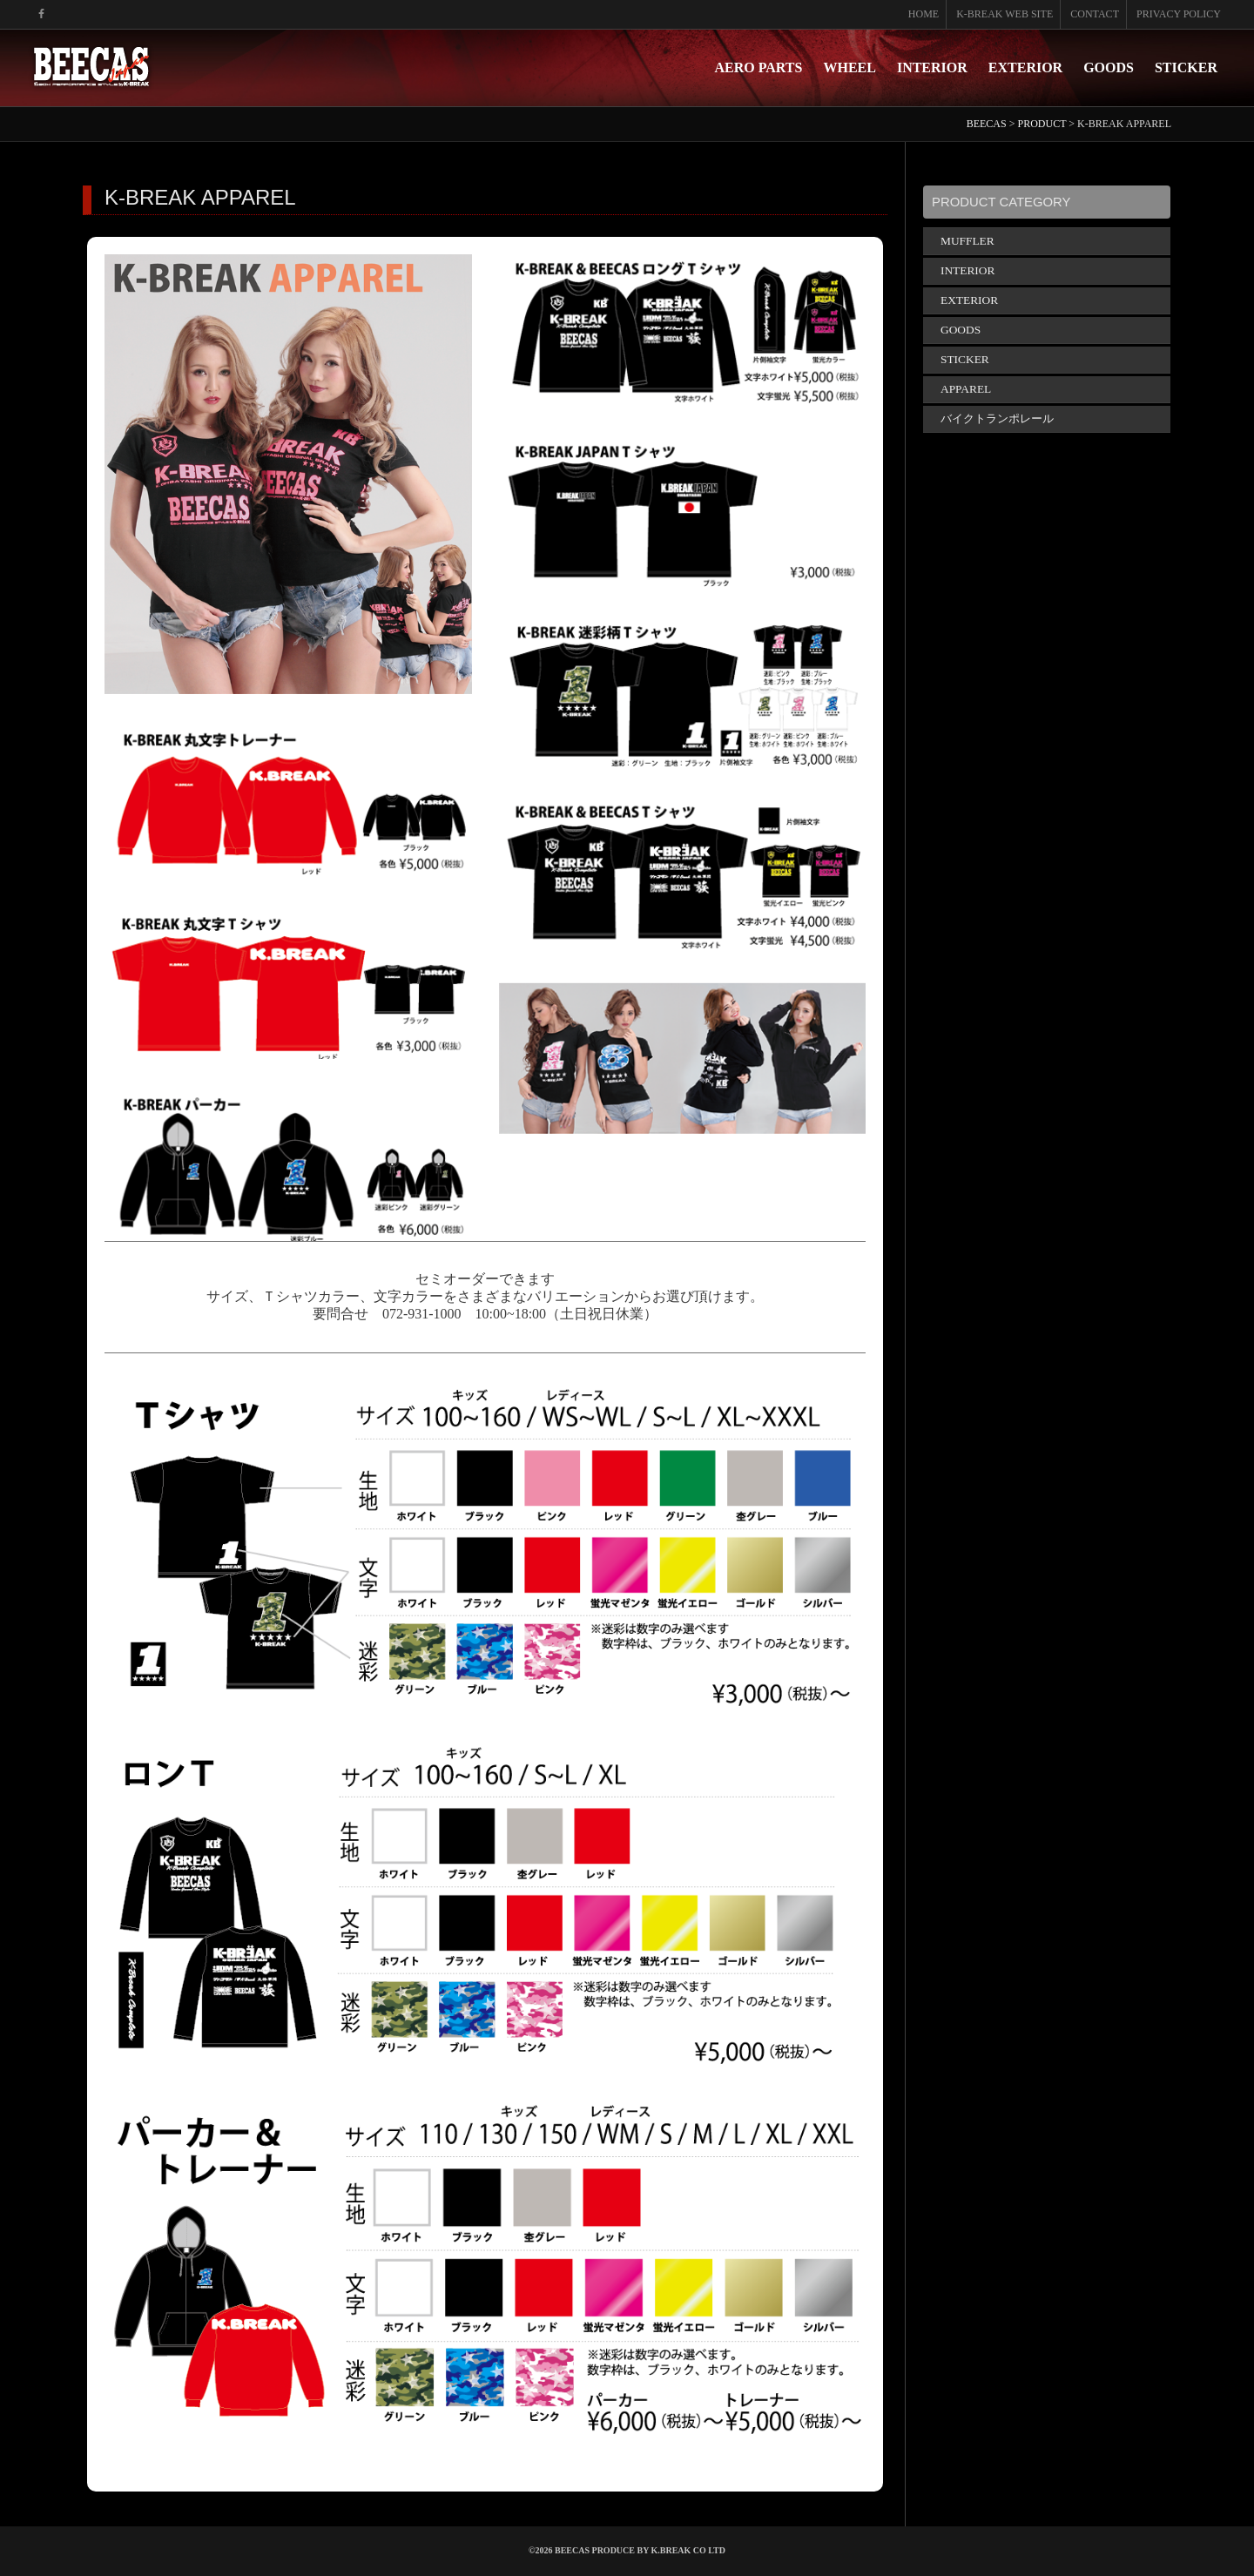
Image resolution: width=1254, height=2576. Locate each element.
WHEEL (849, 67)
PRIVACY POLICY (1178, 14)
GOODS (1108, 67)
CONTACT (1094, 14)
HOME (923, 14)
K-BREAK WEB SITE (1004, 14)
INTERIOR (932, 67)
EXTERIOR (1025, 67)
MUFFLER (967, 240)
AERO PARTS (759, 67)
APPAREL (965, 388)
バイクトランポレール (997, 418)
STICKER (1186, 67)
